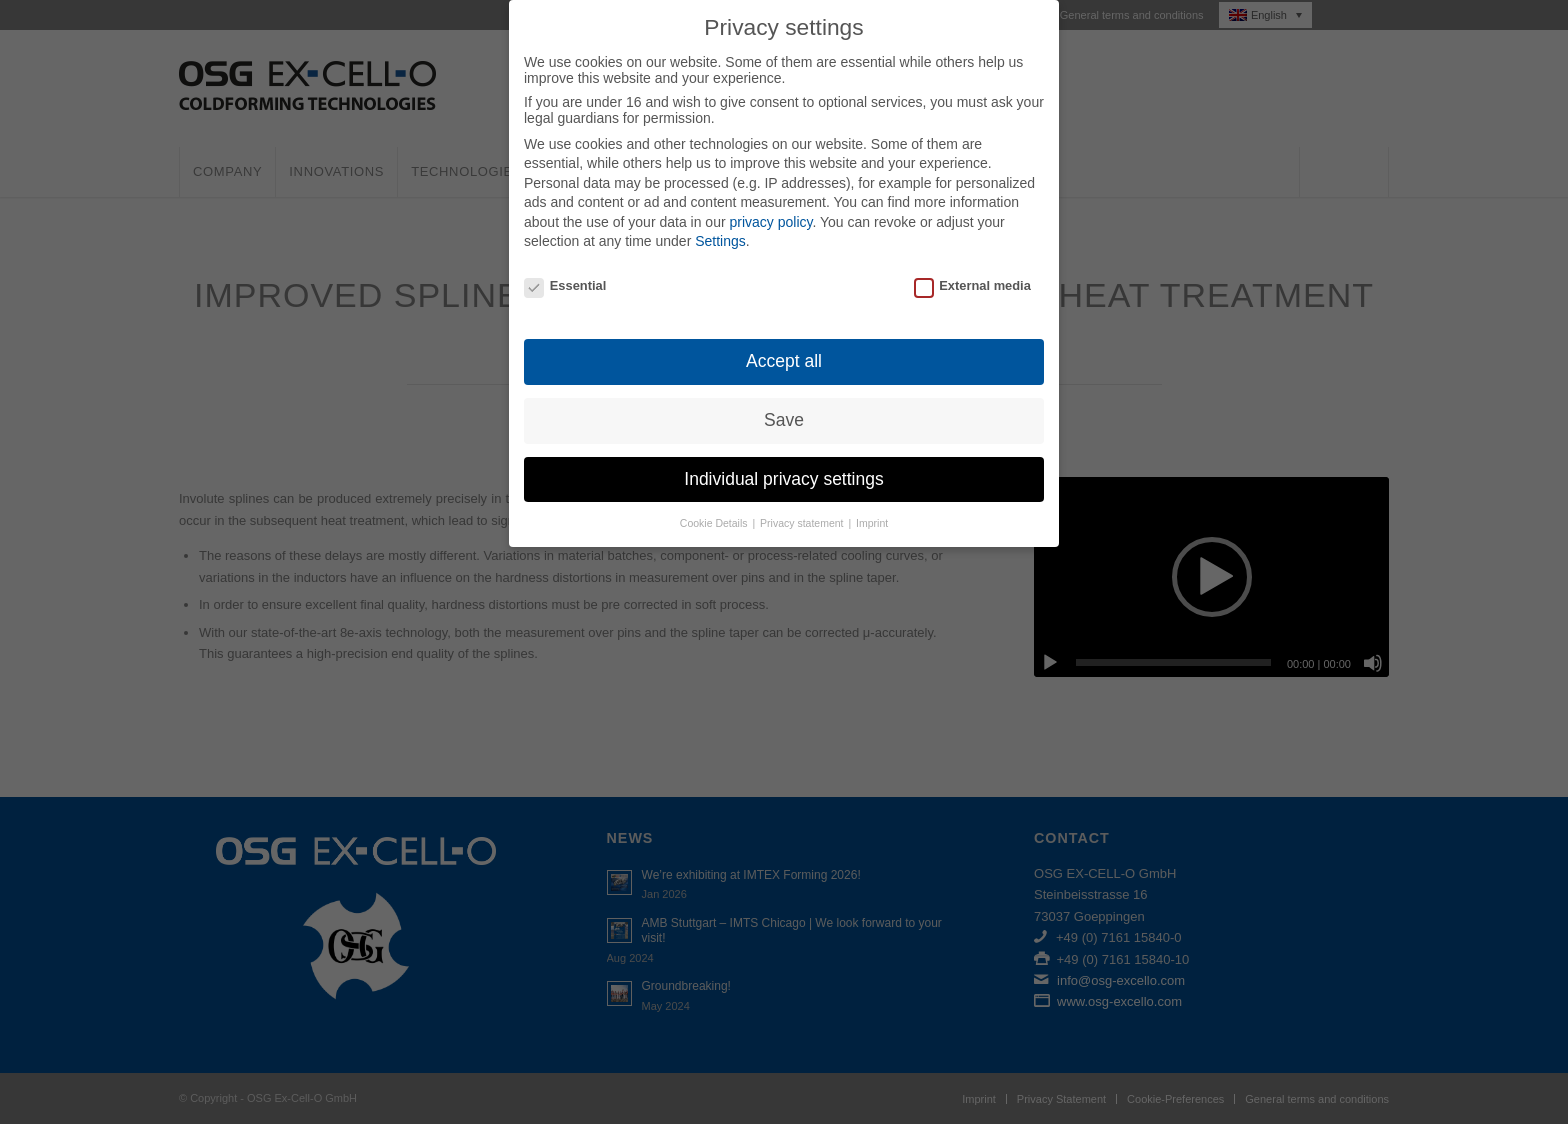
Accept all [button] (784, 361)
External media (972, 285)
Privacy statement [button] (803, 523)
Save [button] (784, 420)
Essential (565, 285)
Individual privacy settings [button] (783, 479)
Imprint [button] (872, 523)
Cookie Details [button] (715, 523)
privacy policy (770, 222)
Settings (720, 241)
